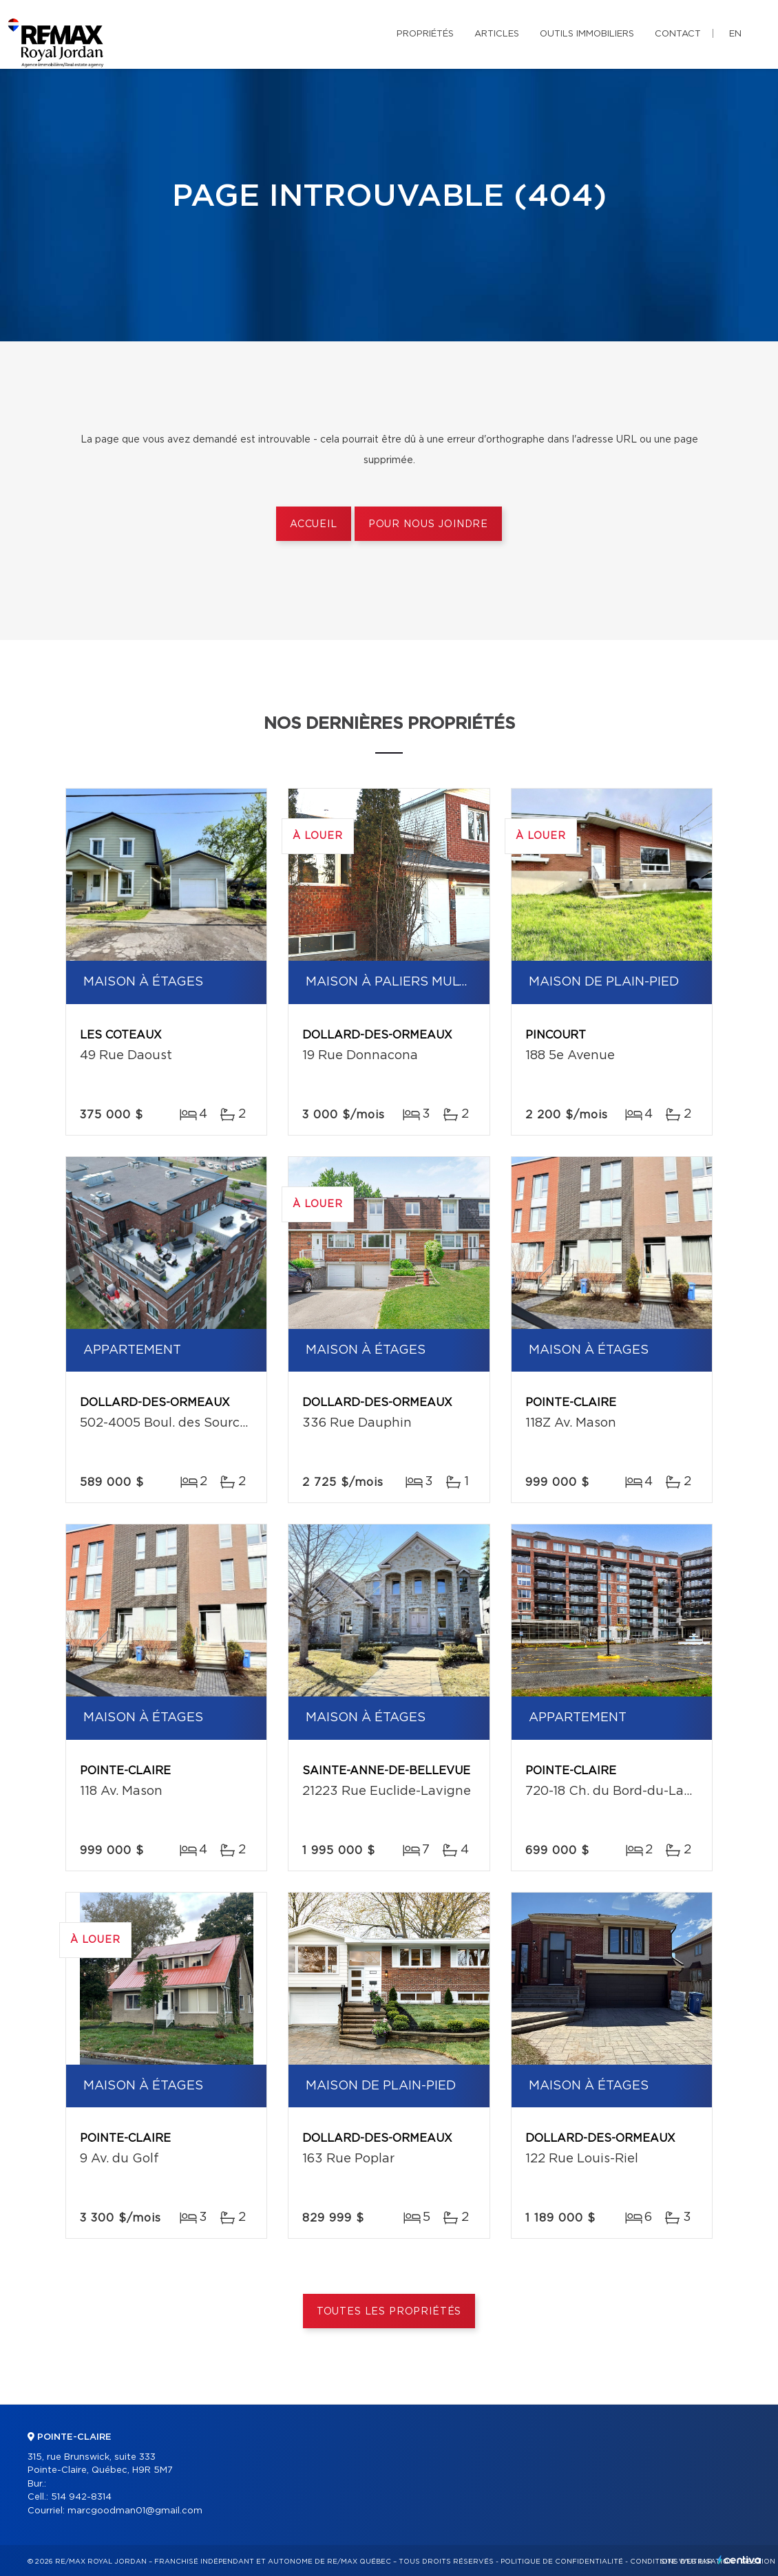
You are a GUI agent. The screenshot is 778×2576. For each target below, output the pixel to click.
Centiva (739, 2559)
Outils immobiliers (587, 34)
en (735, 34)
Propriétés (425, 34)
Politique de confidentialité (562, 2561)
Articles (496, 34)
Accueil (313, 524)
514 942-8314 (81, 2497)
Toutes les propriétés (389, 2312)
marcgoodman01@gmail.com (134, 2510)
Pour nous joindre (428, 524)
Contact (678, 34)
